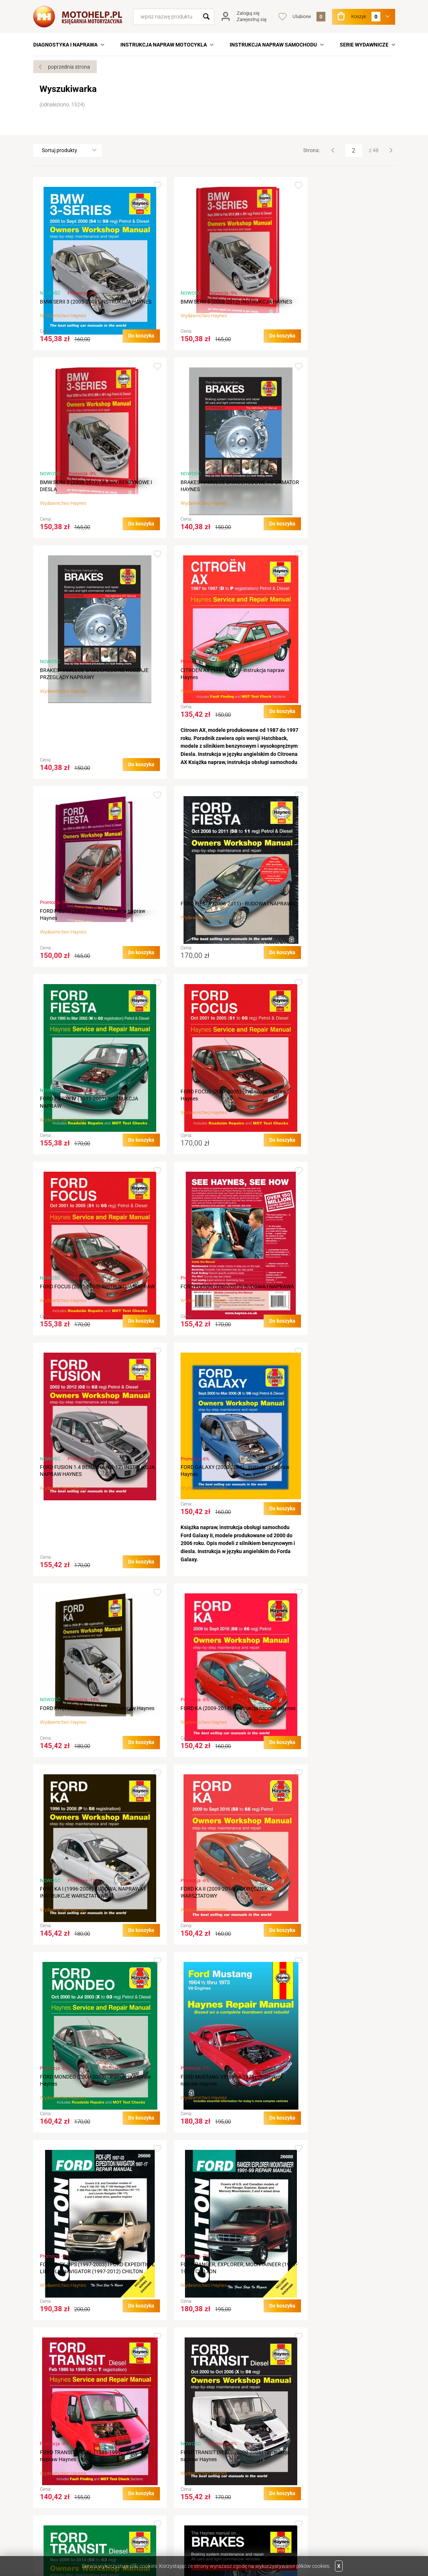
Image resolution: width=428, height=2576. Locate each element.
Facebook (64, 2533)
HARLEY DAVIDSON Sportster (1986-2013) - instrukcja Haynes (336, 1944)
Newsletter (229, 2497)
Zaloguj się (248, 13)
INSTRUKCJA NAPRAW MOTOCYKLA (163, 45)
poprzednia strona (69, 67)
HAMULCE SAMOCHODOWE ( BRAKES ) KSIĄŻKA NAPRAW (208, 1944)
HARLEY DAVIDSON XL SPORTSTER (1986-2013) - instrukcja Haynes (212, 2132)
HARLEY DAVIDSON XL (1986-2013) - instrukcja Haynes (82, 2132)
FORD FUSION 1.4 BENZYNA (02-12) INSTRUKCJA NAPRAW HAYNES (81, 1125)
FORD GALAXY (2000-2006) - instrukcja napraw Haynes (208, 1125)
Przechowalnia (234, 2487)
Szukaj (206, 16)
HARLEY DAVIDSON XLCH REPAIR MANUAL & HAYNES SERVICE (90, 2319)
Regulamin (140, 2456)
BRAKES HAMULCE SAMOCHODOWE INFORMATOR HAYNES (82, 492)
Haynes (78, 322)
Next (391, 150)
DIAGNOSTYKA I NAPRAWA (65, 45)
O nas (46, 2456)
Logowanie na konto (240, 2466)
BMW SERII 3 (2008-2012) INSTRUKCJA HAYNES (208, 305)
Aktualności (53, 2477)
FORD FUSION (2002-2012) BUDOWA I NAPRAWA (329, 937)
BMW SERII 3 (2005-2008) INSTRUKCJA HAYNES (85, 305)
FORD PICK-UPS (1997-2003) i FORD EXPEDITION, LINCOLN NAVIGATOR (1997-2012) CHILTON (335, 1565)
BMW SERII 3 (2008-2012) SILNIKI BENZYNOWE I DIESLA (325, 305)
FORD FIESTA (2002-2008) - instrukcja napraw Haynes (83, 749)
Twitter (43, 2533)
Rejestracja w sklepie (240, 2456)
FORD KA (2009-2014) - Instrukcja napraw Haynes (88, 1374)
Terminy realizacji (147, 2477)
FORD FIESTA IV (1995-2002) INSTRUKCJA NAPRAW (335, 749)
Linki (311, 2466)
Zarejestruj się (252, 19)
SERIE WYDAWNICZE (364, 45)
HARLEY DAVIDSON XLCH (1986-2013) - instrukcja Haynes (332, 2132)
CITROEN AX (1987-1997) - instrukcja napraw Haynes (328, 492)
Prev (333, 150)
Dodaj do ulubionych (139, 186)
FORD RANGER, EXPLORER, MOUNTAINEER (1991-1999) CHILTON (90, 1756)
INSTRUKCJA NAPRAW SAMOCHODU (273, 45)
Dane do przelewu (60, 2487)
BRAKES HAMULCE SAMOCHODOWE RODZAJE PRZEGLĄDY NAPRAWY (205, 492)
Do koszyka (123, 343)
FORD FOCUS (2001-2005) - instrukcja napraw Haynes (83, 930)
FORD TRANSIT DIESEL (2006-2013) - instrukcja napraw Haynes (82, 1944)
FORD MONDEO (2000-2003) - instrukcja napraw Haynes (86, 1561)
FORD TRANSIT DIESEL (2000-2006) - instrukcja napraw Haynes (328, 1756)
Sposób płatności (148, 2497)
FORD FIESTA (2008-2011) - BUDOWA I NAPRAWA (207, 742)
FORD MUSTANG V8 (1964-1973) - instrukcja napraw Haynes (214, 1561)
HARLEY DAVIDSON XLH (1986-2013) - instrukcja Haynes (207, 2319)
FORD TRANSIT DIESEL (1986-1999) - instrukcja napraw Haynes (205, 1756)
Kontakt (49, 2466)
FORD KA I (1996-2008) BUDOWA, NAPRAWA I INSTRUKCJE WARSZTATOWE (211, 1374)
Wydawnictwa (322, 2456)
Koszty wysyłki (145, 2487)
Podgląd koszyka (236, 2477)
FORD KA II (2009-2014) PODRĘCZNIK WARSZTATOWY (329, 1374)
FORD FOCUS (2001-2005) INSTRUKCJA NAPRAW (209, 937)
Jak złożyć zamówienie (154, 2466)
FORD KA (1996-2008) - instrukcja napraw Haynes (334, 1125)
